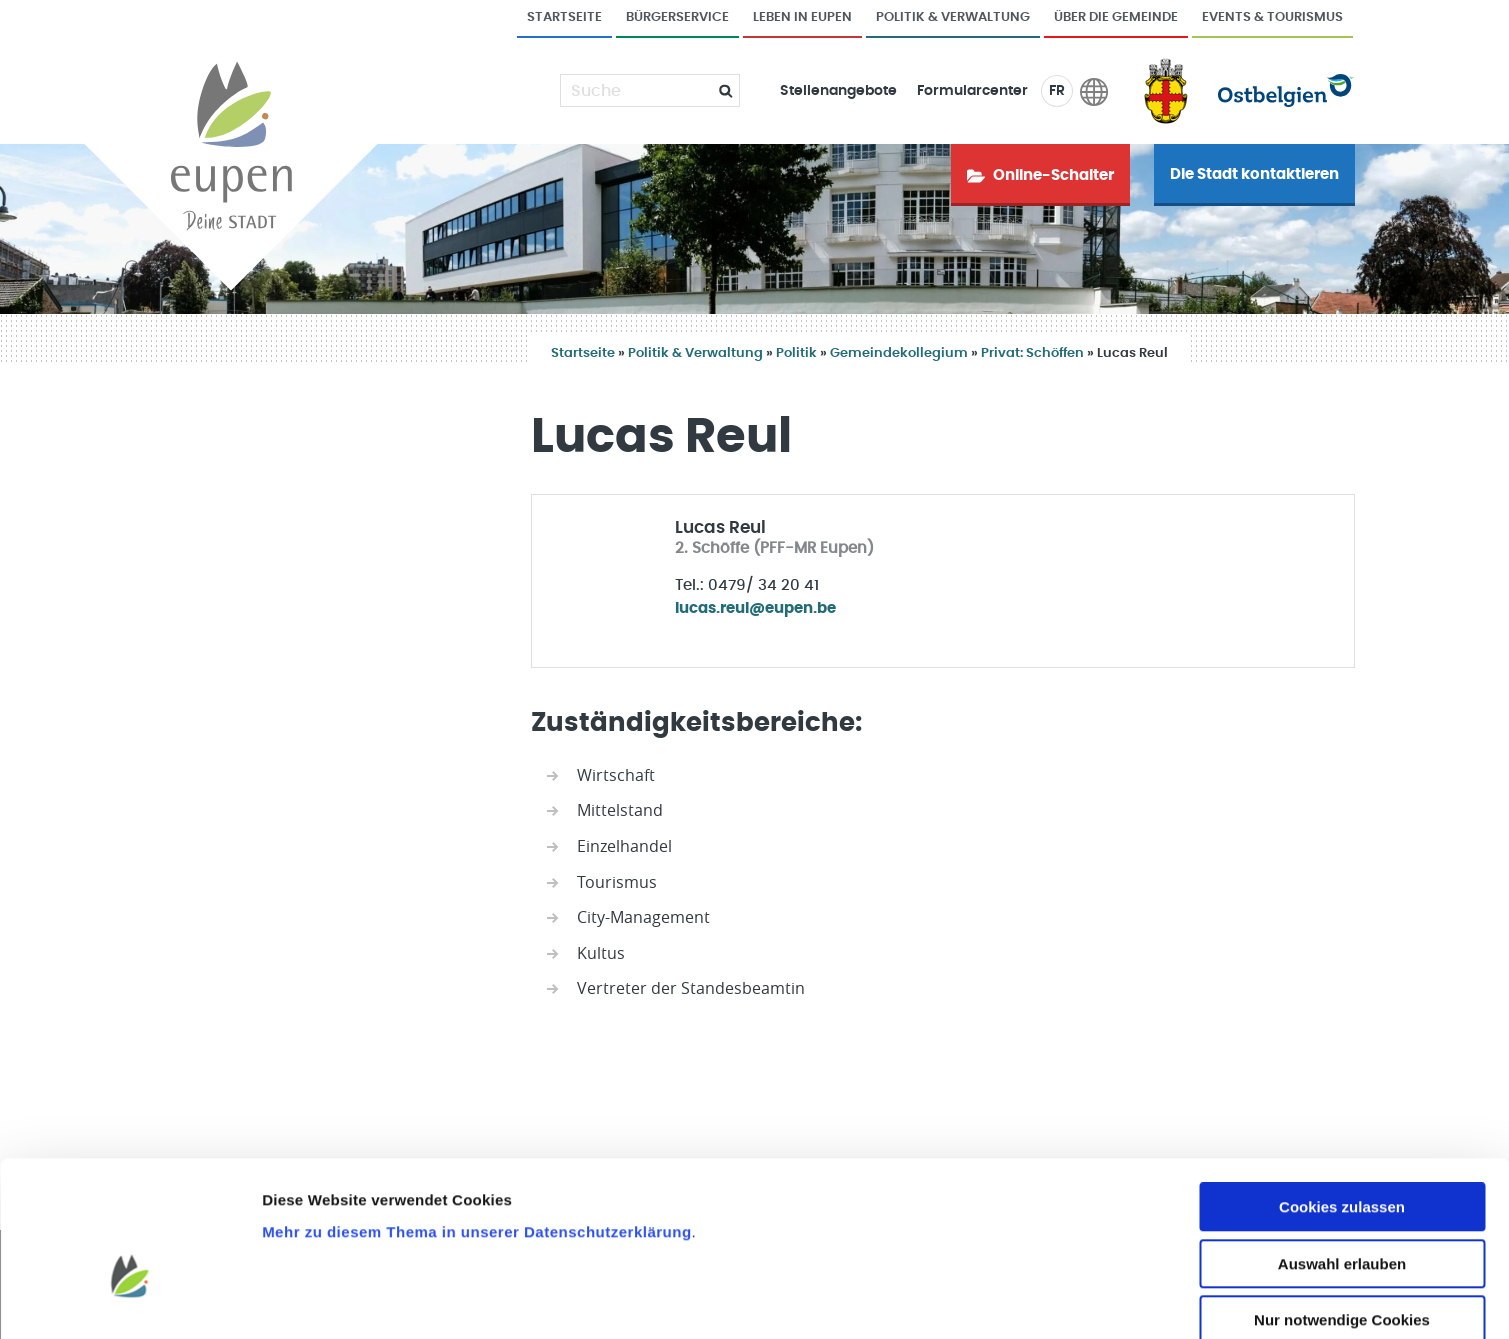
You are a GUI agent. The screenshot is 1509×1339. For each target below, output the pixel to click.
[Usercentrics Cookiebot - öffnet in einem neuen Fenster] (129, 1300)
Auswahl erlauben (1342, 1156)
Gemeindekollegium (899, 353)
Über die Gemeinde (1116, 17)
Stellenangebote (838, 91)
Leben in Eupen (802, 17)
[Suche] (638, 91)
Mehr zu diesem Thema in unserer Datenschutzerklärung (476, 1123)
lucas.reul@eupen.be (755, 608)
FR (1057, 91)
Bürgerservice (677, 17)
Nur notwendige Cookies (1342, 1212)
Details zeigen (1063, 1299)
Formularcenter (972, 91)
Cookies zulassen (1342, 1099)
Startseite (564, 17)
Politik (796, 353)
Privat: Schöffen (1032, 353)
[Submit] (717, 90)
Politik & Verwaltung (953, 17)
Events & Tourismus (1272, 17)
